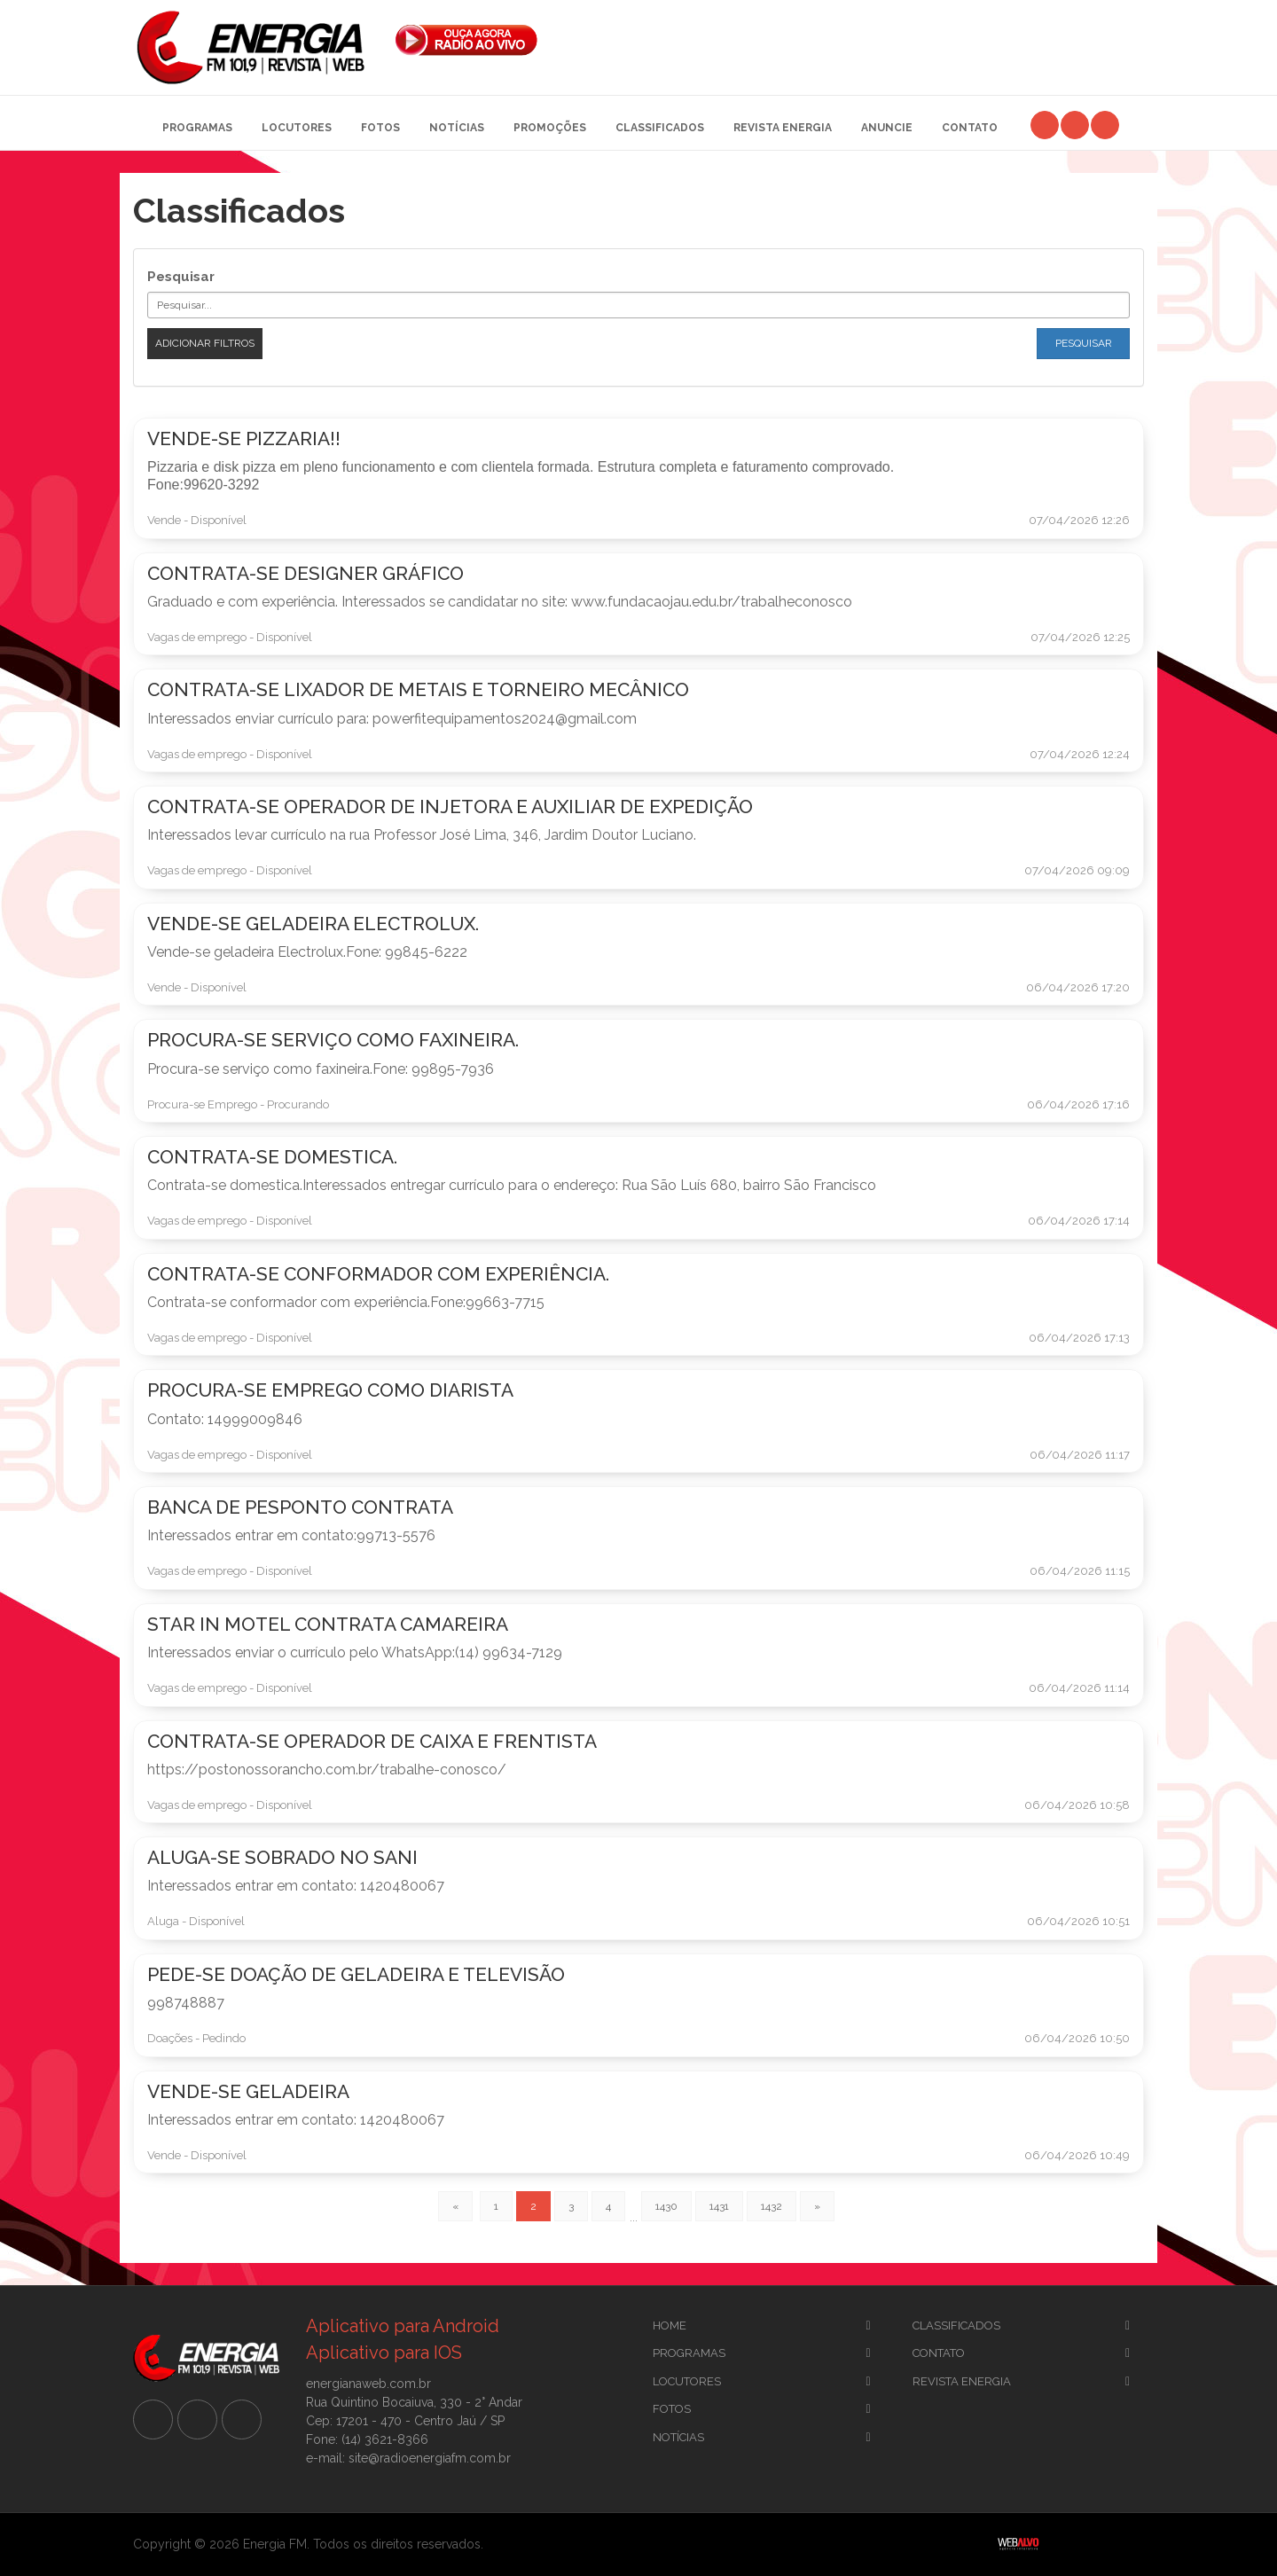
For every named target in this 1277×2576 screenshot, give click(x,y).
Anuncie (887, 127)
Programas (197, 127)
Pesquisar (181, 277)
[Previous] (455, 2206)
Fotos (380, 127)
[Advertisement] (854, 35)
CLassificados (956, 2325)
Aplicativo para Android (402, 2326)
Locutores (297, 127)
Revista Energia (782, 127)
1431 (719, 2206)
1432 (771, 2206)
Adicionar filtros (205, 343)
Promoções (549, 127)
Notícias (456, 127)
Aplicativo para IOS (384, 2352)
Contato (970, 127)
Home (669, 2325)
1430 (666, 2206)
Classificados (659, 127)
